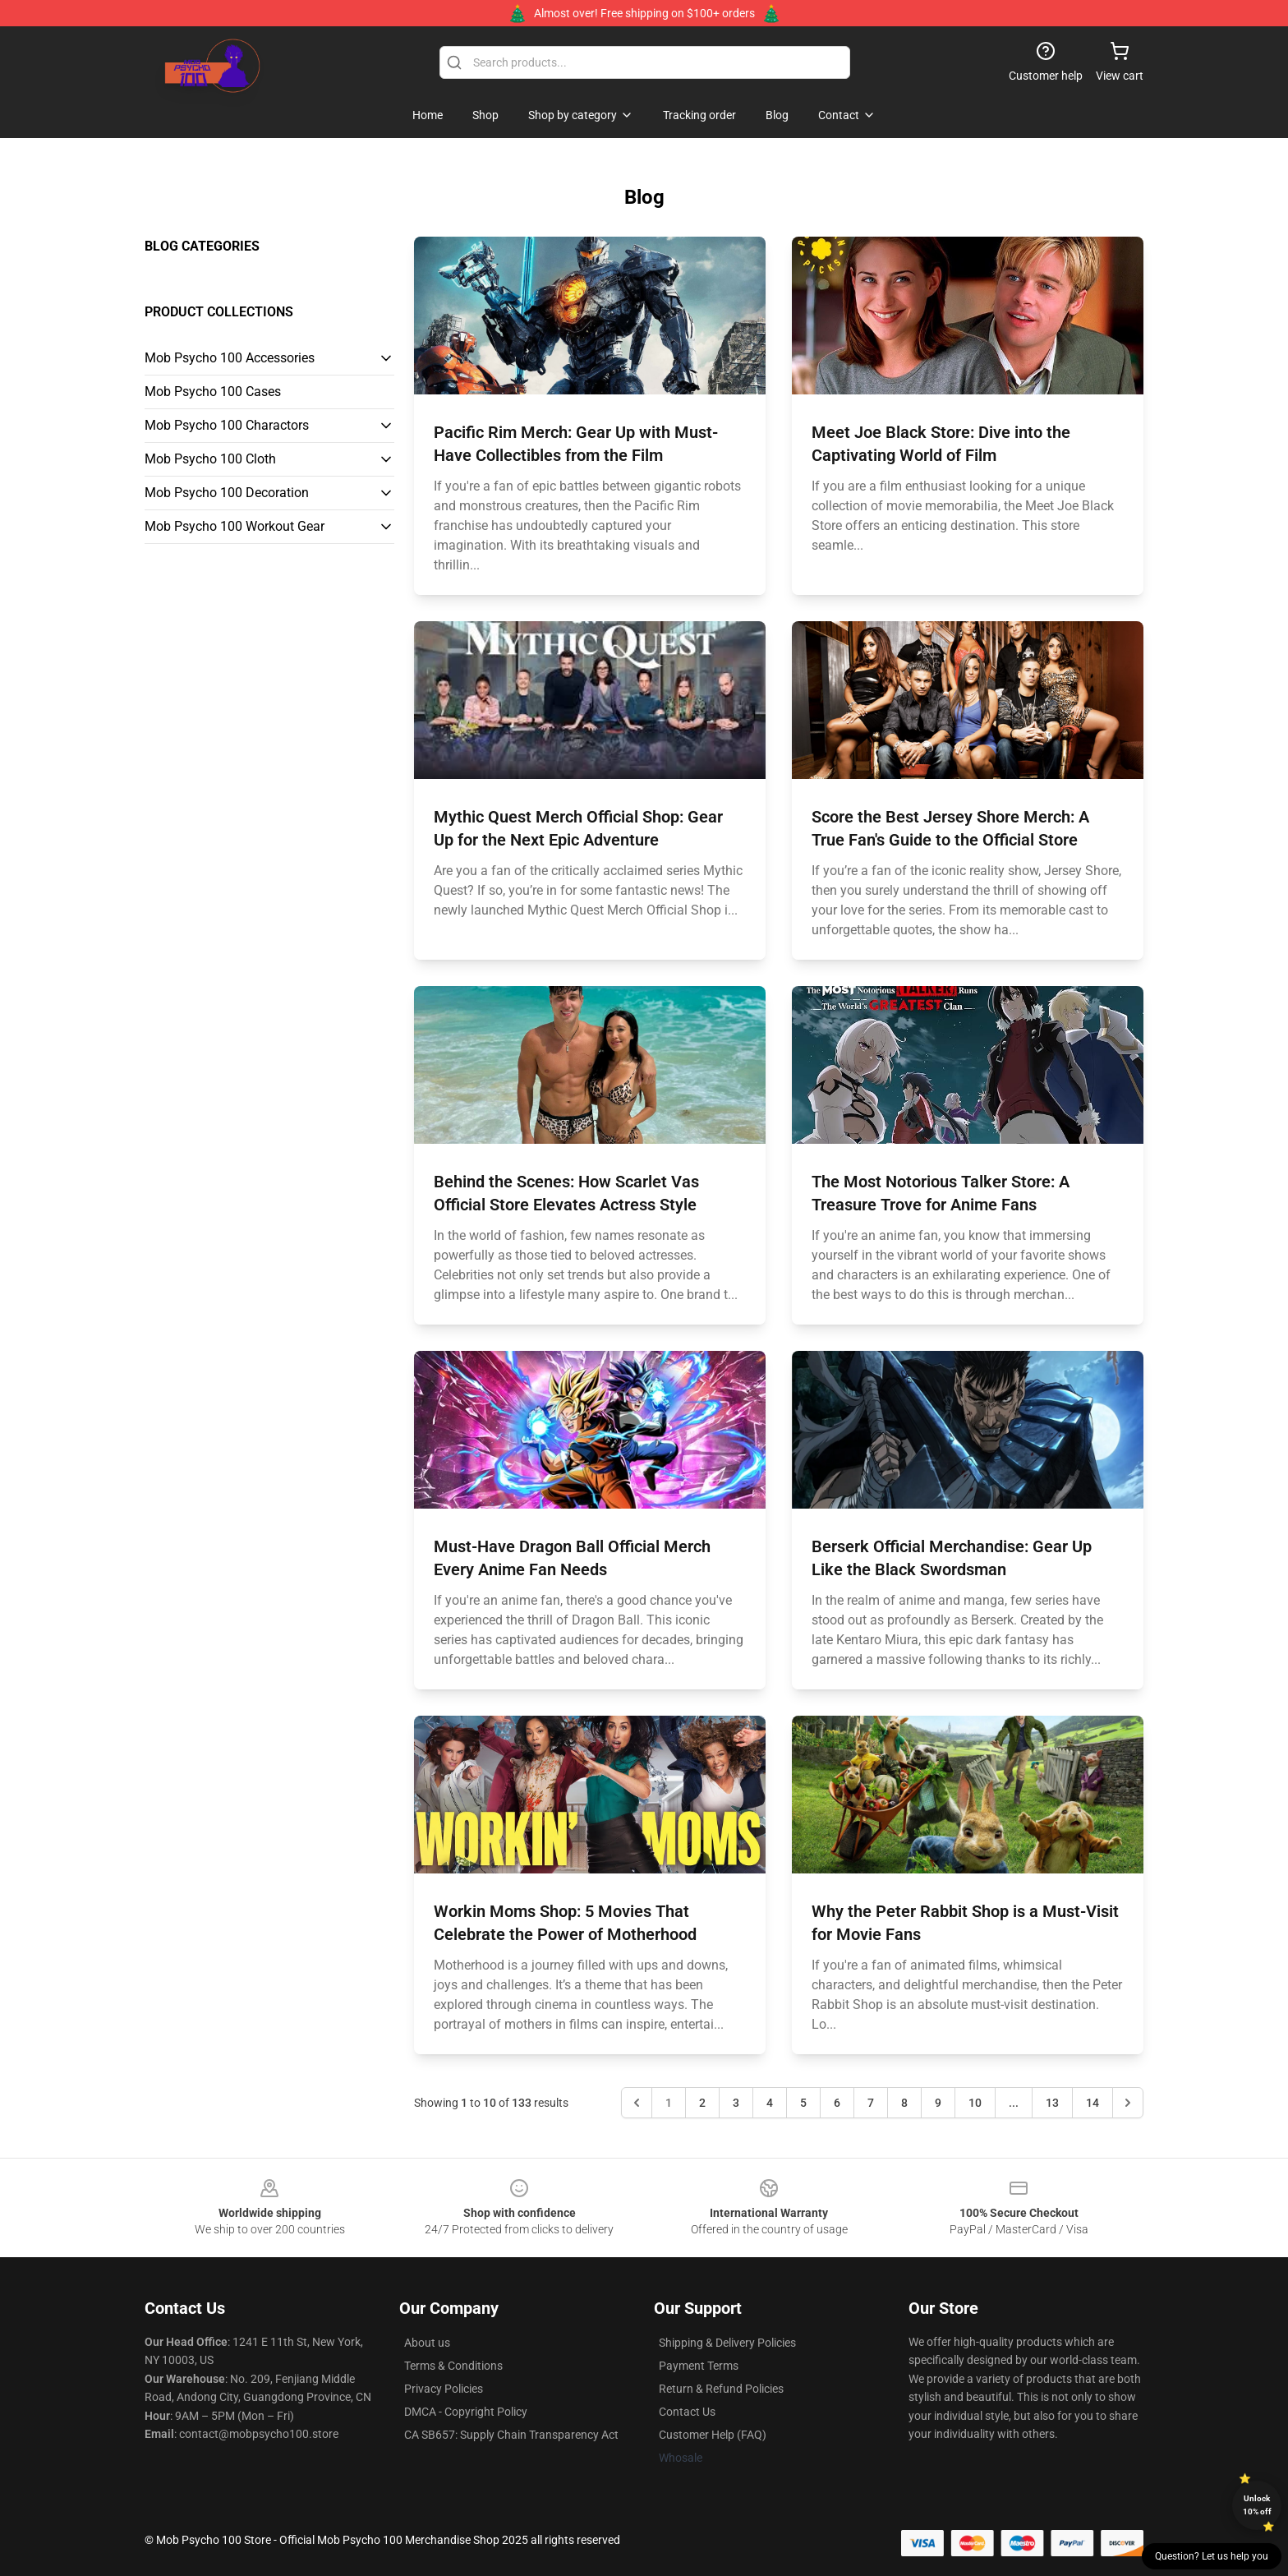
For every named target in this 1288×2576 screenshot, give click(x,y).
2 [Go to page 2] (702, 2102)
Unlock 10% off (1257, 2505)
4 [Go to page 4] (769, 2102)
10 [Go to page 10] (975, 2102)
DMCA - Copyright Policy (465, 2411)
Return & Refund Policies (721, 2388)
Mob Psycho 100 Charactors (227, 425)
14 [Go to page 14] (1092, 2102)
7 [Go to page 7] (870, 2102)
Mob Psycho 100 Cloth (210, 459)
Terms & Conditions (453, 2365)
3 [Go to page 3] (736, 2102)
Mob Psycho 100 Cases (213, 391)
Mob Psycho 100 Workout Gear (234, 526)
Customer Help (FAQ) (712, 2434)
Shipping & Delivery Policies (727, 2342)
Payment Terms (698, 2365)
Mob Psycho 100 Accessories (230, 358)
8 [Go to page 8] (904, 2102)
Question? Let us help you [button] (1211, 2556)
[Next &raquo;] (1127, 2102)
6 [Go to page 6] (837, 2102)
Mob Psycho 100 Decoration (227, 492)
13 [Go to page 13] (1052, 2102)
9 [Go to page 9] (938, 2102)
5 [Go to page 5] (803, 2102)
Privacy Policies (443, 2388)
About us (427, 2342)
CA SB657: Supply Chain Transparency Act (511, 2434)
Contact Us (687, 2411)
